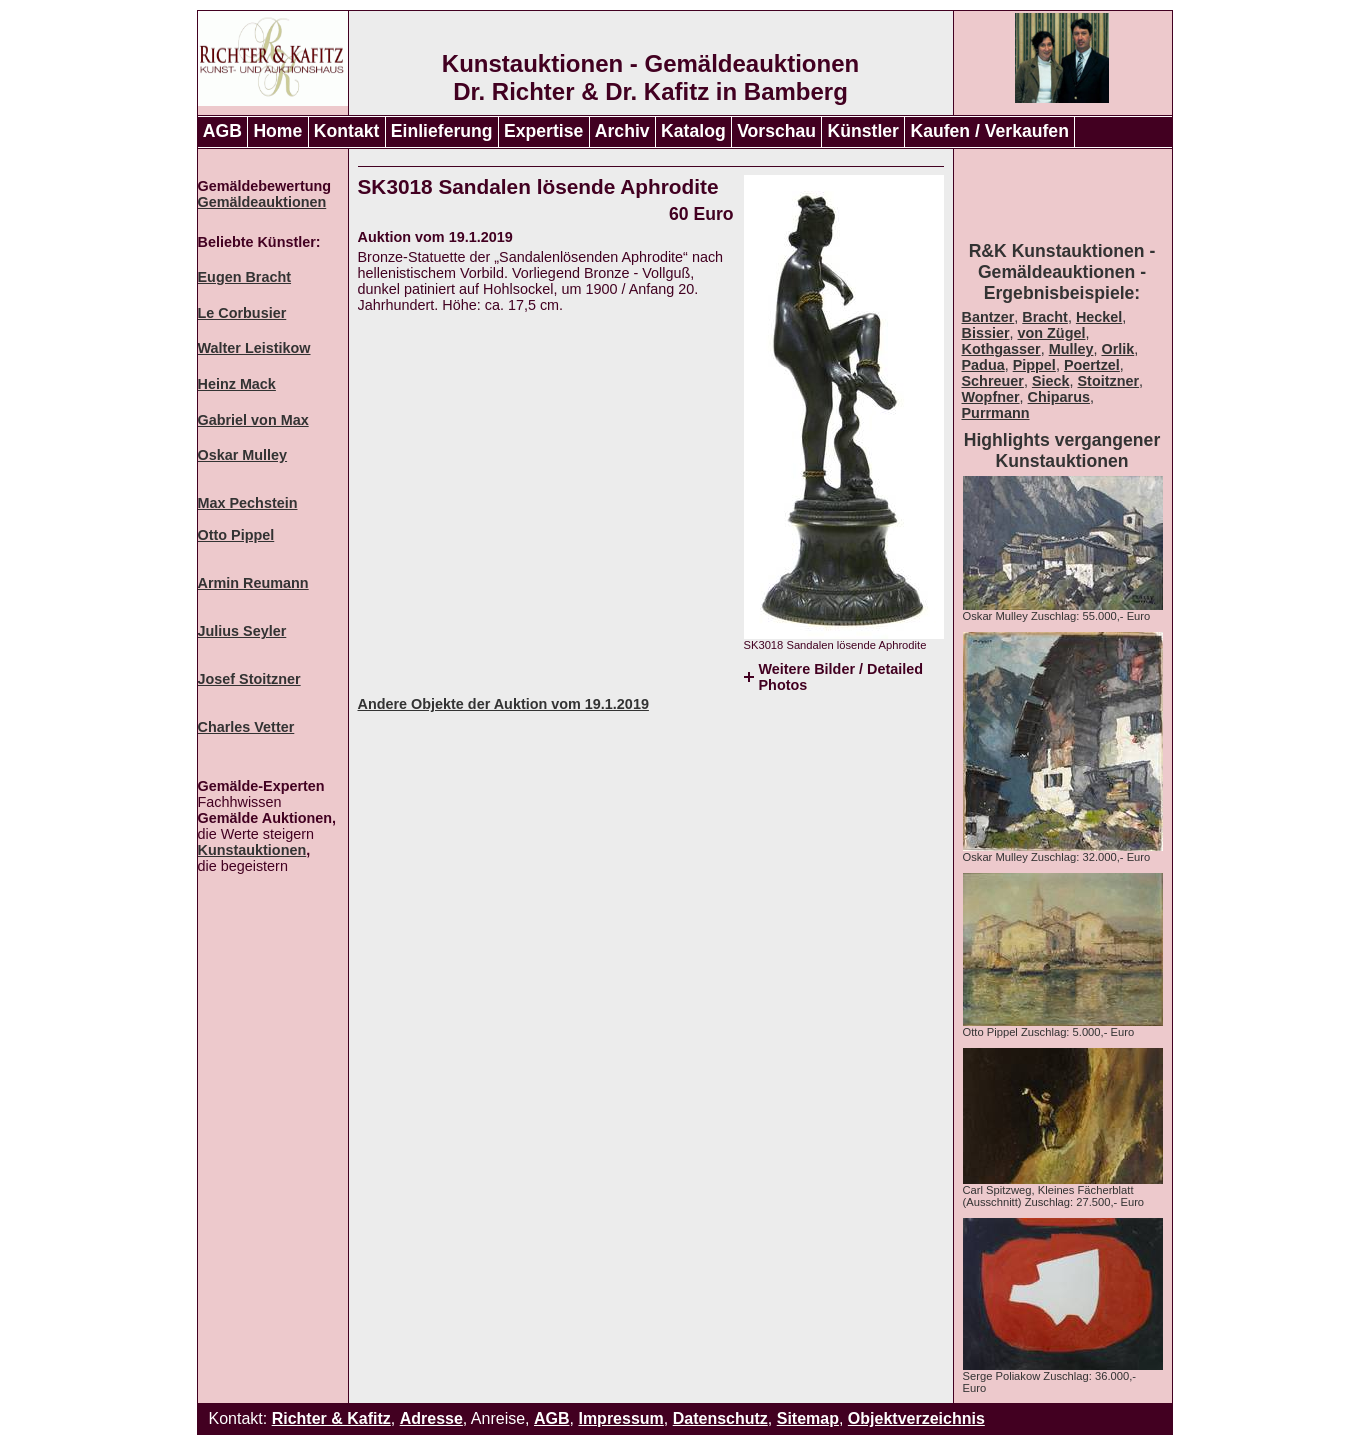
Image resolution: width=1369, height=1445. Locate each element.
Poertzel (1092, 365)
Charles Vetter (246, 727)
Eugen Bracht (245, 277)
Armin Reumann (253, 583)
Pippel (1034, 365)
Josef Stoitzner (249, 679)
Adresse (431, 1418)
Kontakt (347, 131)
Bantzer (988, 317)
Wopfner (991, 397)
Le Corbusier (242, 313)
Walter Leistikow (254, 348)
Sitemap (808, 1418)
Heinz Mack (237, 384)
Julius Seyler (242, 631)
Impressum (620, 1418)
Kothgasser (1001, 349)
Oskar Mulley (243, 455)
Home (277, 131)
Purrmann (996, 413)
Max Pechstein (248, 503)
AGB (222, 131)
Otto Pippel (236, 535)
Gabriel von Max (253, 420)
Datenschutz (720, 1418)
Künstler (863, 131)
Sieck (1051, 381)
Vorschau (776, 131)
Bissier (986, 333)
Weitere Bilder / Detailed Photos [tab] (841, 677)
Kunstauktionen (252, 850)
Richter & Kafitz (331, 1418)
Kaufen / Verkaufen (989, 131)
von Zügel (1052, 333)
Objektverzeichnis (916, 1418)
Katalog (693, 131)
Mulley (1071, 349)
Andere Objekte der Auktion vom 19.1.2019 (503, 704)
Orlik (1117, 349)
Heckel (1099, 317)
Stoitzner (1109, 381)
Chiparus (1059, 397)
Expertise (543, 131)
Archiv (622, 131)
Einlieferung (442, 131)
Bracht (1045, 317)
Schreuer (993, 381)
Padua (983, 365)
